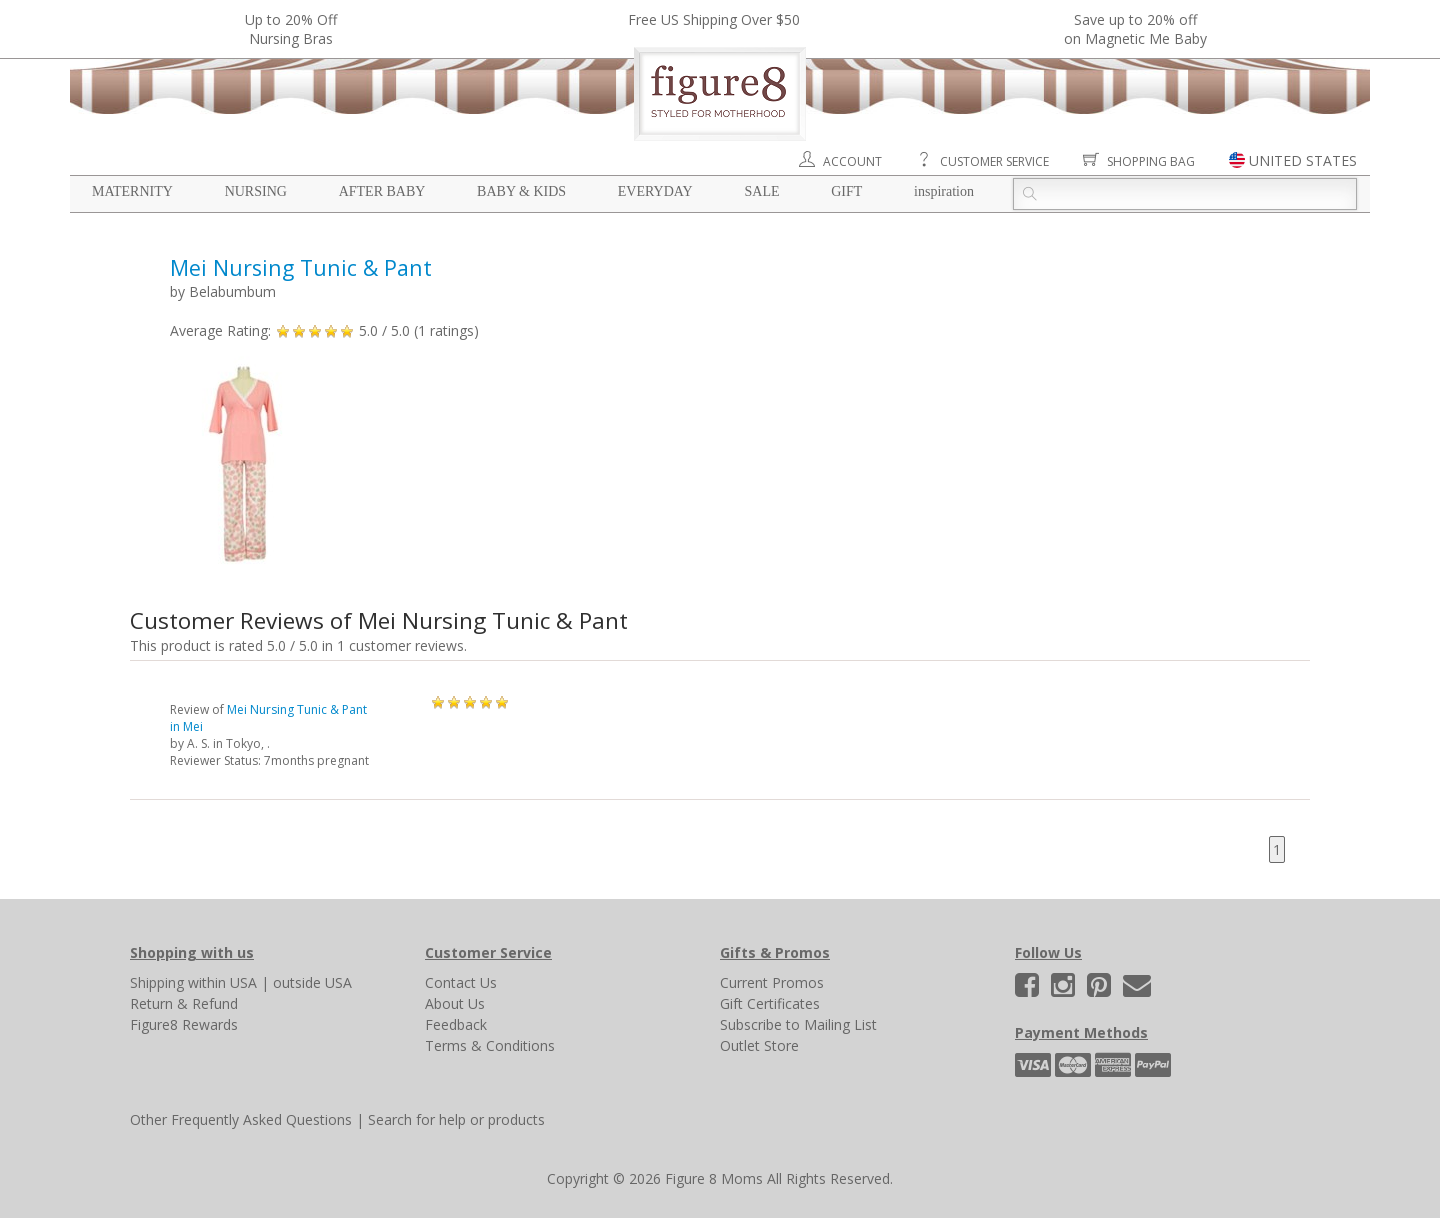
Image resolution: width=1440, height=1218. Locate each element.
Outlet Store (759, 1045)
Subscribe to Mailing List (798, 1024)
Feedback (456, 1024)
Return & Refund (184, 1003)
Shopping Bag (1151, 161)
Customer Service (994, 161)
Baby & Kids (521, 191)
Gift (846, 191)
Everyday (655, 191)
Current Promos (772, 982)
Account (852, 161)
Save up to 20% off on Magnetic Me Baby (1135, 29)
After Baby (382, 191)
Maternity (132, 191)
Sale (761, 191)
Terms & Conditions (490, 1045)
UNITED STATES (1303, 160)
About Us (455, 1003)
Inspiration (944, 191)
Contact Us (461, 982)
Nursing (256, 191)
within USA (222, 982)
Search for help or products (456, 1119)
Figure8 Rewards (184, 1024)
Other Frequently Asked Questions (241, 1119)
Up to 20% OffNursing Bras (291, 29)
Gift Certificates (770, 1003)
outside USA (312, 982)
